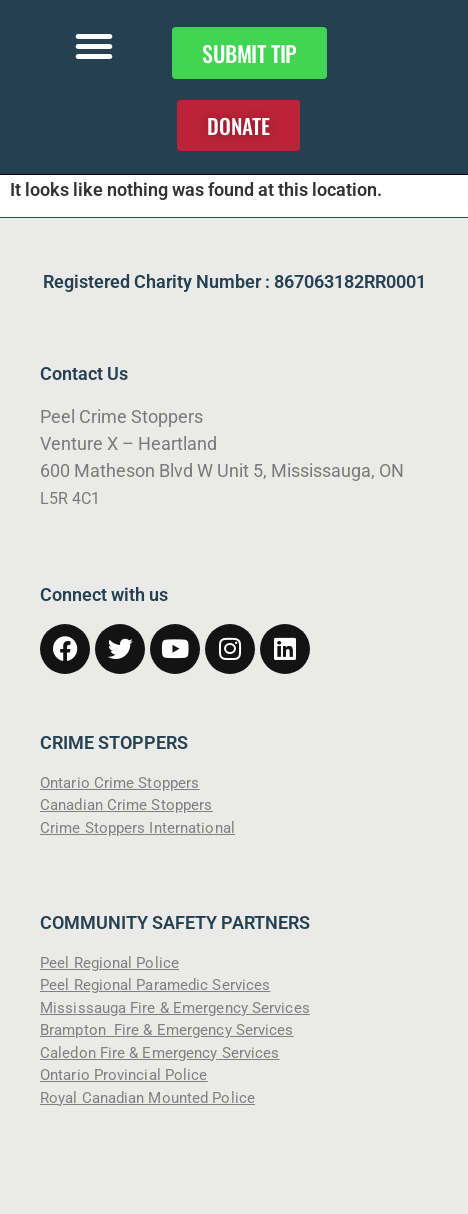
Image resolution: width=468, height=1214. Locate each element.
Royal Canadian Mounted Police (147, 1098)
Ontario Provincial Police (124, 1075)
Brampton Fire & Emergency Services (167, 1030)
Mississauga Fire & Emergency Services (175, 1008)
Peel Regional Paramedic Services (155, 985)
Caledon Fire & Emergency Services (159, 1053)
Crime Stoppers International (137, 828)
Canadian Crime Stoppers (126, 805)
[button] (94, 46)
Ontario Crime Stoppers (119, 783)
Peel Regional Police (109, 963)
